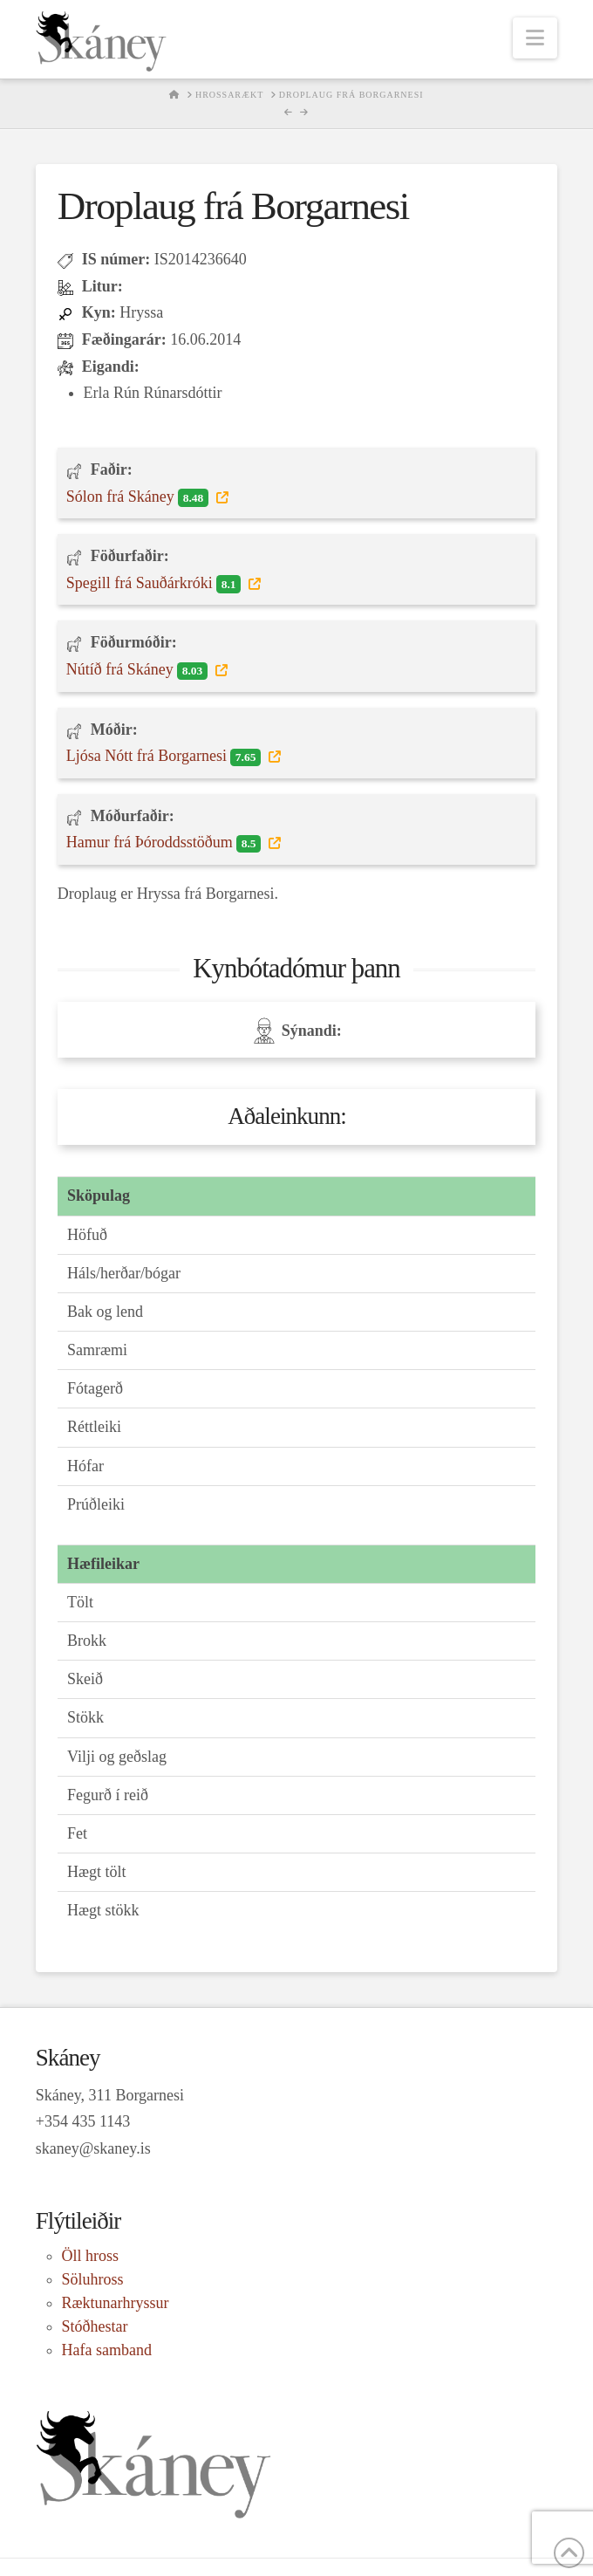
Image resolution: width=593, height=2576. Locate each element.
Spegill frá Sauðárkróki (155, 583)
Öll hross (90, 2255)
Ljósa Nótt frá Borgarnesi (165, 756)
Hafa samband (107, 2350)
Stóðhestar (95, 2326)
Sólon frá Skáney (139, 497)
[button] (535, 37)
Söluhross (93, 2279)
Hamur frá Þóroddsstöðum (165, 843)
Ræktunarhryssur (115, 2303)
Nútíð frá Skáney (138, 670)
